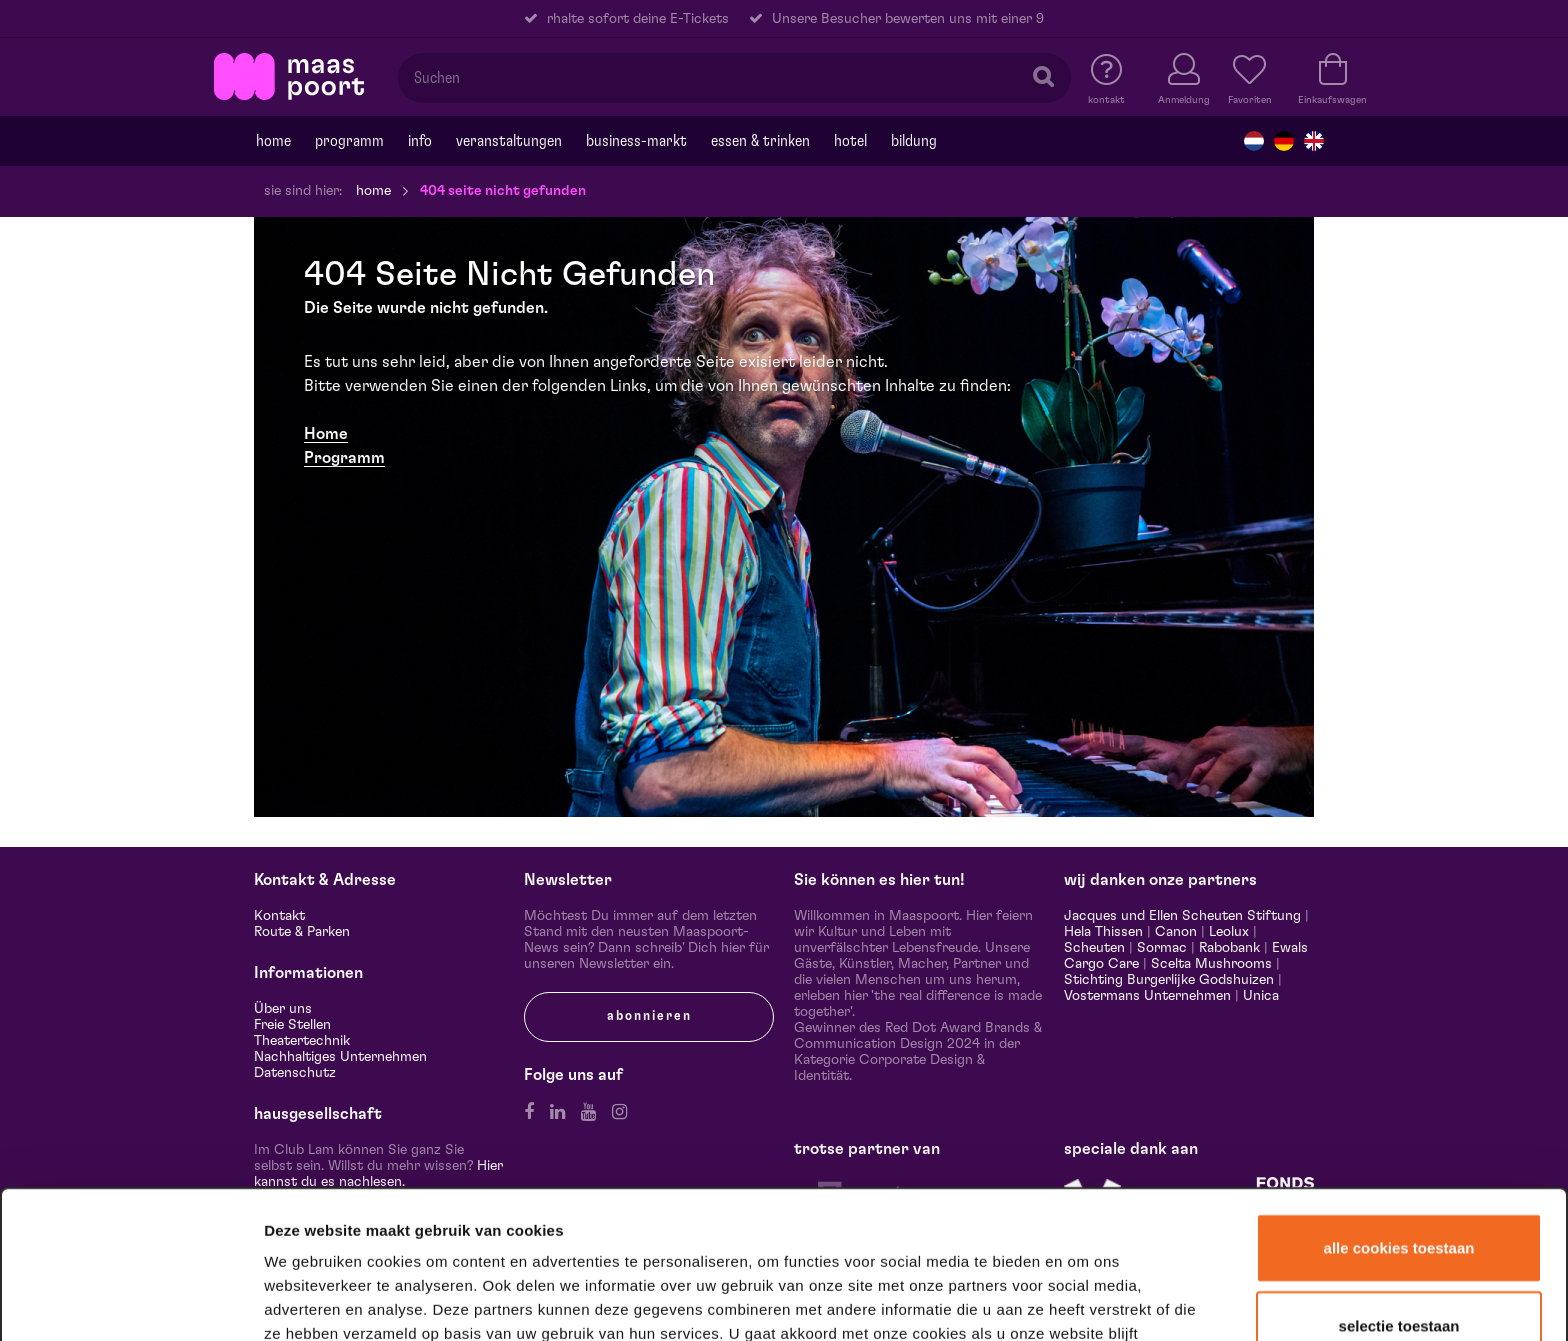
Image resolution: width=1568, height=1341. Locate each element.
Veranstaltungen (509, 141)
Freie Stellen (292, 1025)
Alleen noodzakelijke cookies (1398, 1277)
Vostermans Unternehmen (1147, 996)
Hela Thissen (1103, 932)
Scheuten (1094, 948)
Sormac (1162, 948)
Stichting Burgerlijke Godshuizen (1169, 980)
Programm (344, 458)
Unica (1261, 996)
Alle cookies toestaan (1399, 1124)
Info (420, 141)
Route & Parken (302, 932)
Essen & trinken (760, 141)
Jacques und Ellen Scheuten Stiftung (1182, 916)
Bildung (914, 141)
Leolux (1229, 932)
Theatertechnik (302, 1041)
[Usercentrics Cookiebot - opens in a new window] (131, 1300)
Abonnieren (649, 1016)
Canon (1176, 932)
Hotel (850, 141)
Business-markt (636, 141)
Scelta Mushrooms (1209, 964)
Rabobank (1229, 948)
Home (273, 141)
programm (349, 141)
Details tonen (1082, 1299)
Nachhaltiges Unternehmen (340, 1057)
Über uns (283, 1009)
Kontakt (279, 916)
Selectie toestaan (1399, 1202)
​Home (326, 434)
